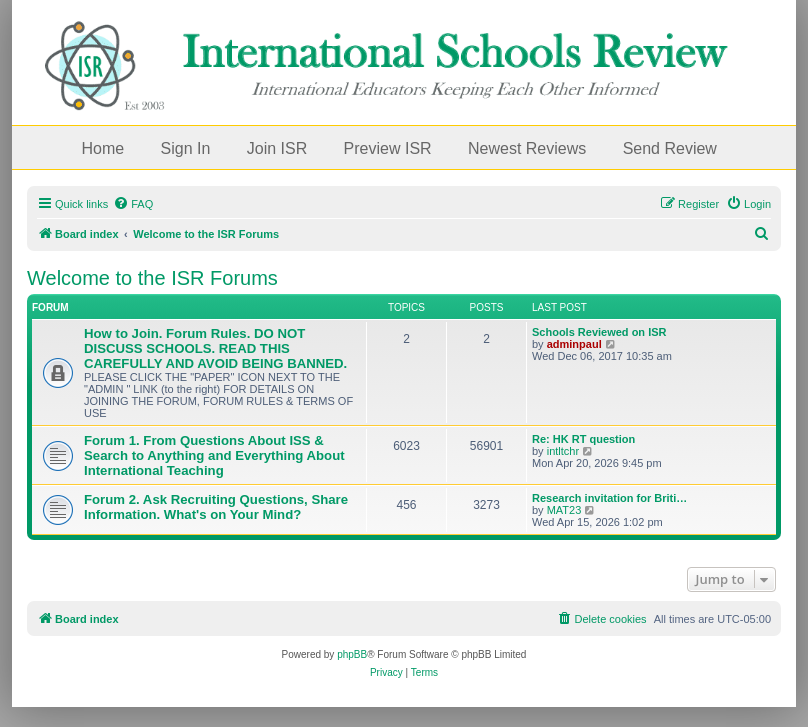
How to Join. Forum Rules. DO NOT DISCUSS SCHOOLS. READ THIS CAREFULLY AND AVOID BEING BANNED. (215, 348)
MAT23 (564, 510)
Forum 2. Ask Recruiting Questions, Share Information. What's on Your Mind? (216, 507)
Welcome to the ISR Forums (152, 278)
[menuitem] (133, 204)
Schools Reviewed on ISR (599, 332)
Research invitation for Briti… (609, 498)
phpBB (352, 654)
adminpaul (574, 344)
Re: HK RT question (583, 439)
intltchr (563, 451)
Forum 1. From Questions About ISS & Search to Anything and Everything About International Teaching (214, 455)
